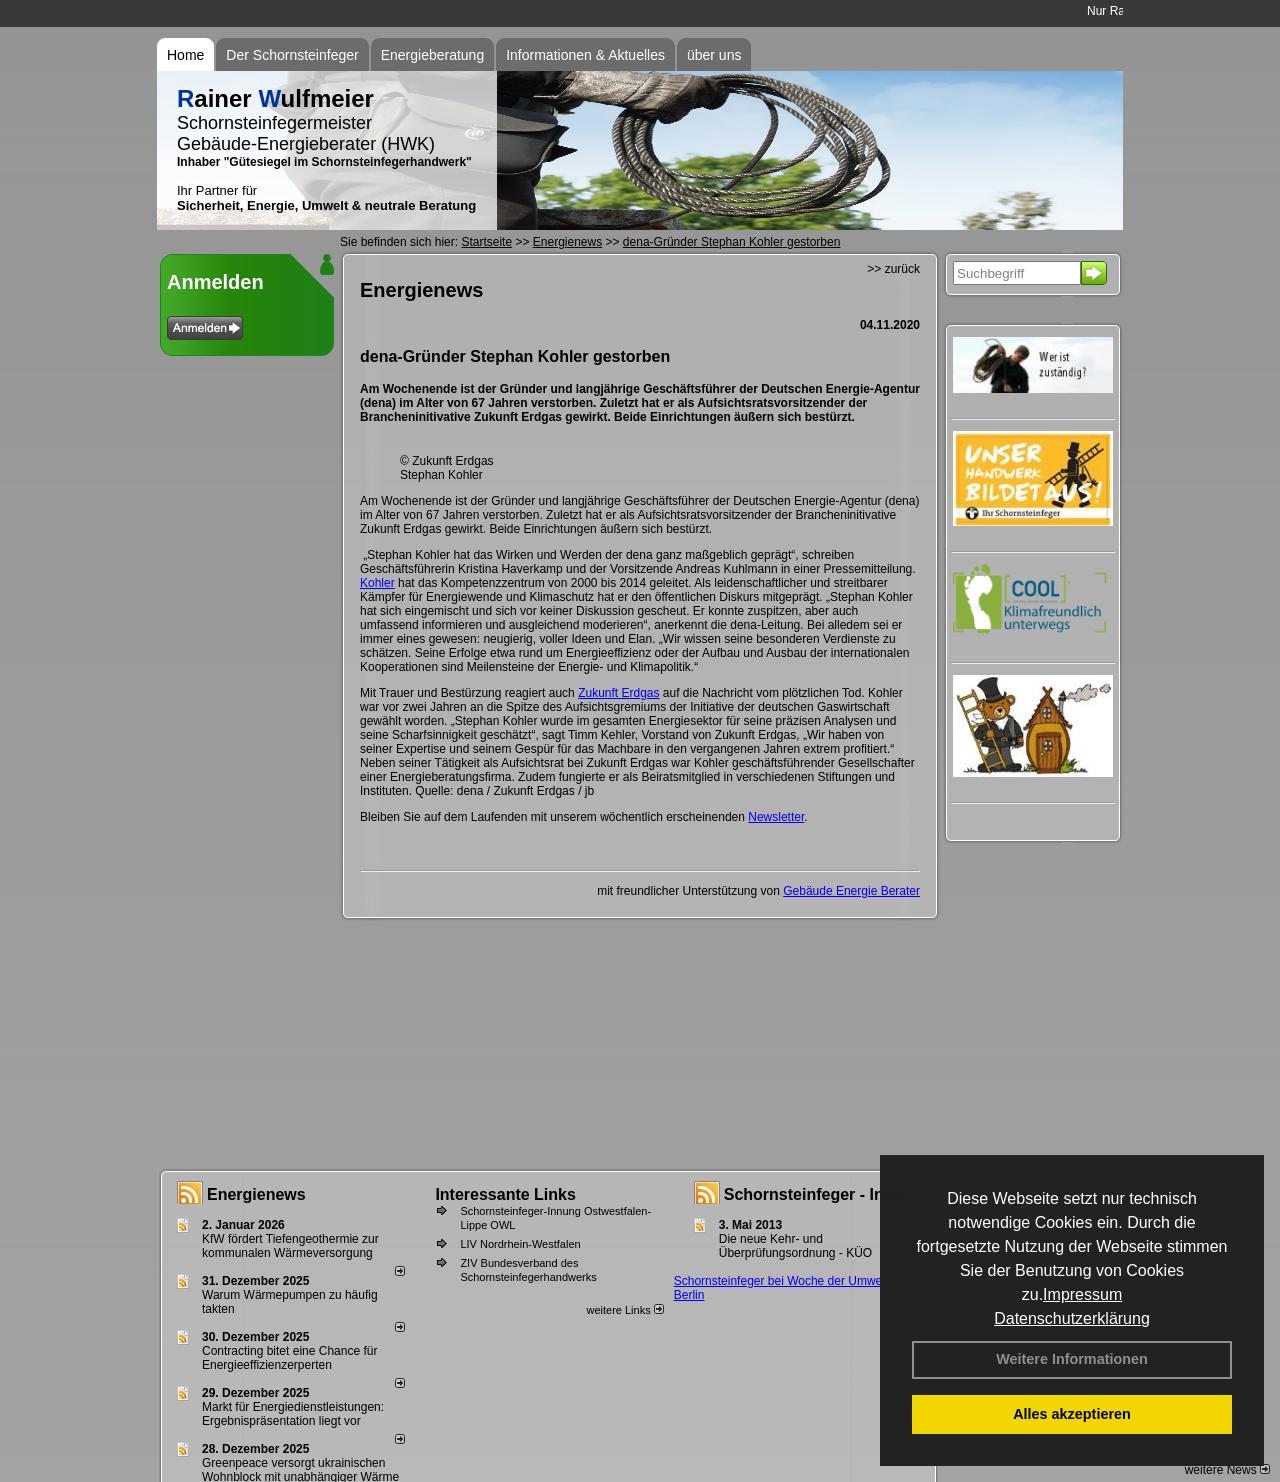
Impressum (1082, 1294)
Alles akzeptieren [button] (1072, 1414)
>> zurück (893, 269)
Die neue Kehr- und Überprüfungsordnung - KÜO (795, 1246)
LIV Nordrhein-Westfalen (520, 1244)
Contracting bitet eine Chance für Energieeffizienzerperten (289, 1358)
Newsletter (776, 817)
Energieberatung (433, 55)
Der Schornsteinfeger (292, 55)
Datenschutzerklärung (1072, 1318)
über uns (714, 55)
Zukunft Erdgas (618, 693)
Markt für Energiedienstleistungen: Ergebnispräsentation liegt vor (293, 1414)
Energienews (256, 1194)
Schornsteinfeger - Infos (816, 1194)
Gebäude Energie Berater (851, 891)
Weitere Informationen (1072, 1359)
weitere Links (624, 1310)
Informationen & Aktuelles (585, 55)
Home (185, 55)
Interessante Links (505, 1194)
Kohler (377, 583)
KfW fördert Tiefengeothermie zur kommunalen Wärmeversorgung (290, 1246)
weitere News (1227, 1470)
